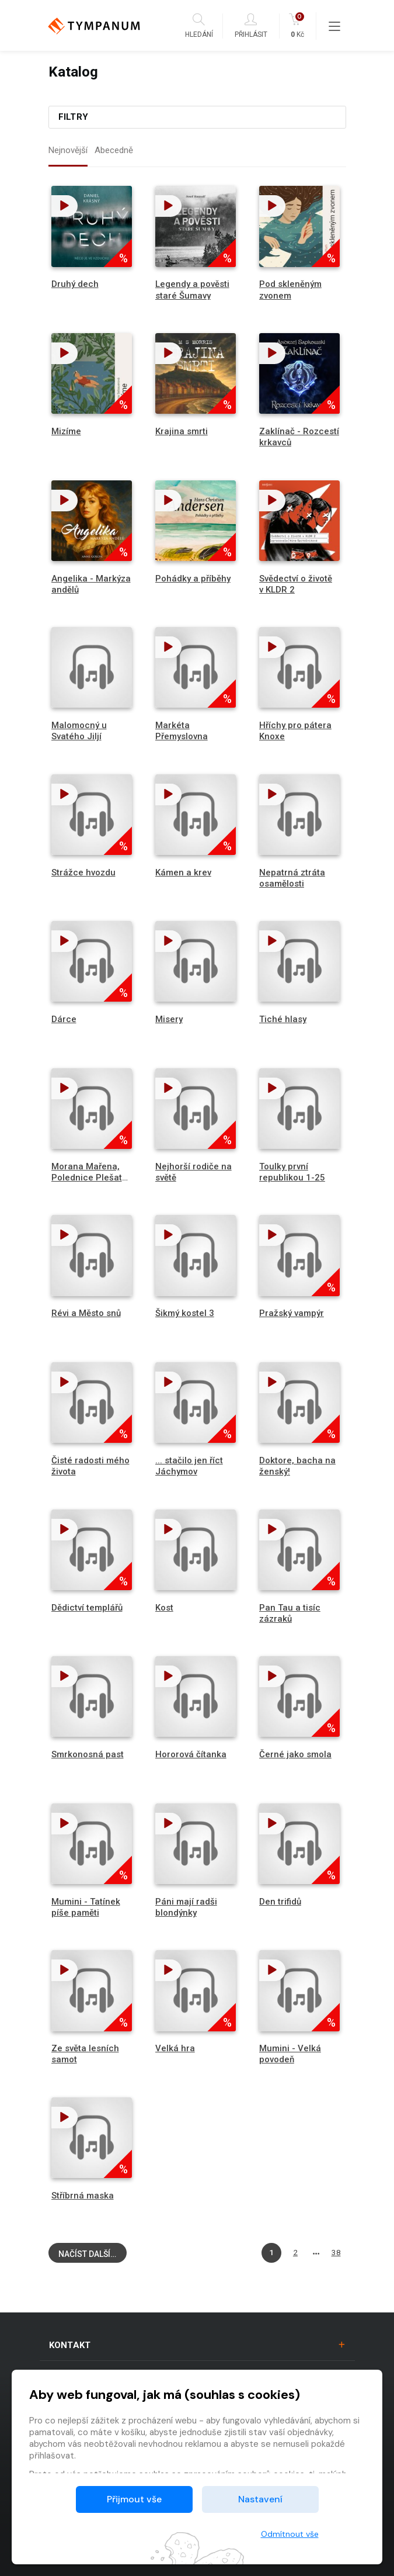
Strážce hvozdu (83, 872)
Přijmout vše (134, 2499)
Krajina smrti (181, 431)
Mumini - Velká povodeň (290, 2054)
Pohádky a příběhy (193, 578)
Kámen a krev (183, 872)
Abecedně (114, 150)
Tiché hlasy (282, 1019)
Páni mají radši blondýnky (186, 1907)
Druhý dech (75, 284)
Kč (297, 26)
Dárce (63, 1019)
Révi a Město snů (86, 1313)
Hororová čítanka (190, 1754)
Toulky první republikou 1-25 (292, 1172)
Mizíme (66, 431)
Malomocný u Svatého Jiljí (79, 731)
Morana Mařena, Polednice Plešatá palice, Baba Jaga (89, 1177)
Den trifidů (280, 1901)
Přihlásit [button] (251, 26)
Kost (164, 1607)
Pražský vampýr (291, 1313)
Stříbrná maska (82, 2195)
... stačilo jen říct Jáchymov (189, 1466)
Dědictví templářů (87, 1607)
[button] (64, 206)
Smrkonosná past (87, 1754)
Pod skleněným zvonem (290, 289)
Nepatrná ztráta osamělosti (292, 878)
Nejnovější (68, 150)
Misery (169, 1019)
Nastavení (260, 2499)
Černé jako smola (295, 1754)
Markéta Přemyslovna (181, 731)
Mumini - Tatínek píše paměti (85, 1907)
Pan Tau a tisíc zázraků (289, 1613)
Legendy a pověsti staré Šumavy (192, 289)
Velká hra (175, 2048)
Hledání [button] (199, 26)
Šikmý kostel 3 (184, 1313)
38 (336, 2252)
